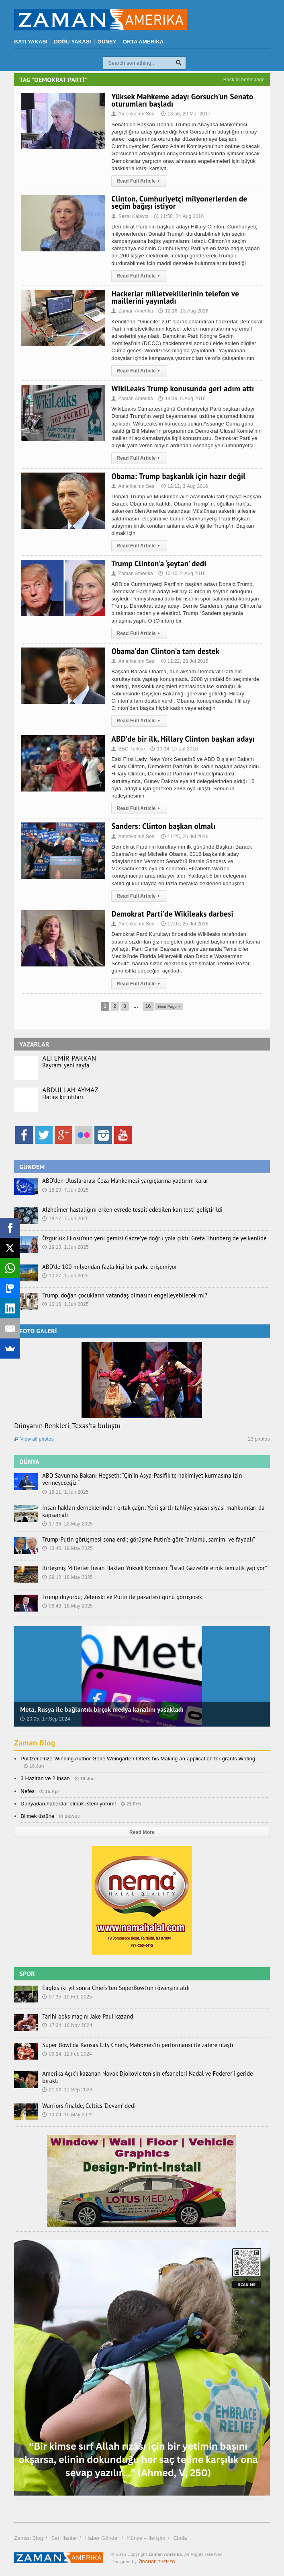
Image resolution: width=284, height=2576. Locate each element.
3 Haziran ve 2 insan (44, 1778)
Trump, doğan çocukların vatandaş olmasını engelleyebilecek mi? (122, 1295)
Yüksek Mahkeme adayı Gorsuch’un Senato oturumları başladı (182, 100)
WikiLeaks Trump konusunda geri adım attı (182, 388)
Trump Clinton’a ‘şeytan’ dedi (158, 563)
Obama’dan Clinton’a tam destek (165, 651)
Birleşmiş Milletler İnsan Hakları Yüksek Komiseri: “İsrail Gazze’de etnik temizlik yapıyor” (151, 1568)
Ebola (180, 2535)
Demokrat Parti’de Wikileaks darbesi (172, 914)
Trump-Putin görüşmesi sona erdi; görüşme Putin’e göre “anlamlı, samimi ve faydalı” (145, 1539)
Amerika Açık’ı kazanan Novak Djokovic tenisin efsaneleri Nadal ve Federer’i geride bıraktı (153, 2073)
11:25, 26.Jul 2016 (184, 836)
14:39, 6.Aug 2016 (181, 398)
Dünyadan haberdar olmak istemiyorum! (68, 1804)
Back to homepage (244, 79)
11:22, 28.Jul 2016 (184, 661)
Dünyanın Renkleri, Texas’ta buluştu (67, 1425)
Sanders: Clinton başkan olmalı (163, 826)
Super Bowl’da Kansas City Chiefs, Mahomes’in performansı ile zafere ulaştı (134, 2045)
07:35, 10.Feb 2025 (67, 1997)
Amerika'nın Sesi (133, 114)
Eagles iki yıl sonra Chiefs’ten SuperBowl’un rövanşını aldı (113, 1988)
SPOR (27, 1974)
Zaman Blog (35, 1742)
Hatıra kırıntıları (62, 1097)
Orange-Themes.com (157, 2558)
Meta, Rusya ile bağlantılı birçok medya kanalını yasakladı (102, 1709)
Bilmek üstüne (37, 1816)
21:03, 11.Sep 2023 (67, 2082)
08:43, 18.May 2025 (67, 1606)
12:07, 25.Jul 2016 (184, 924)
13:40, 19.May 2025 (67, 1548)
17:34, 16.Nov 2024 (67, 2025)
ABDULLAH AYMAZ (70, 1089)
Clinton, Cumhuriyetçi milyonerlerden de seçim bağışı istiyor (179, 202)
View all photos (33, 1439)
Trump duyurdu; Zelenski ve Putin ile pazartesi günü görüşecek (119, 1597)
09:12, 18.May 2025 (67, 1577)
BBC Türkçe (128, 749)
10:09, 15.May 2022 (67, 2111)
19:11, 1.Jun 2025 (65, 1492)
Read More (142, 1832)
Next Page (169, 1006)
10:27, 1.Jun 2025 (65, 1276)
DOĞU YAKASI (72, 42)
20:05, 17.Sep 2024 (45, 1719)
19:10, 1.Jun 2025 (65, 1247)
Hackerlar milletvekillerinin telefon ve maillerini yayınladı (175, 297)
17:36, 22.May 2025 (67, 1524)
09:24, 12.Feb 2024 (67, 2054)
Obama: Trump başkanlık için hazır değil (178, 476)
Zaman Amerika (132, 311)
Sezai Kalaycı (129, 216)
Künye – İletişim (146, 2535)
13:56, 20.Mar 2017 (186, 114)
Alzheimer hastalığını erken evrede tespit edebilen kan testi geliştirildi (129, 1209)
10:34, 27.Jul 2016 (174, 749)
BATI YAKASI (30, 42)
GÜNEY (107, 42)
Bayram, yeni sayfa (65, 1065)
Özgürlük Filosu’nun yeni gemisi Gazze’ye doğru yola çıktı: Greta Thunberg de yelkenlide (151, 1238)
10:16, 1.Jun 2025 (65, 1304)
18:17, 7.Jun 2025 (65, 1218)
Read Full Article (139, 181)
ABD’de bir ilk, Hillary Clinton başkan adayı (183, 739)
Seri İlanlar (64, 2535)
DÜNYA (29, 1462)
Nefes (27, 1791)
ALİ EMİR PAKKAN (69, 1058)
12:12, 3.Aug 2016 (184, 486)
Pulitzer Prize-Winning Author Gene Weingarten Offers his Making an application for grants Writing (137, 1759)
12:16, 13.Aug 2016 (183, 311)
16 (145, 1006)
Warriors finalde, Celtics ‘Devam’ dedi (87, 2102)
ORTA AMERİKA (143, 42)
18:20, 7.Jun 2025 (65, 1190)
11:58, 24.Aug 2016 (179, 216)
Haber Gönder (102, 2535)
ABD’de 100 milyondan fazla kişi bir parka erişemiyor (107, 1267)
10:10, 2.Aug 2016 (181, 573)
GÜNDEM (32, 1167)
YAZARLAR (34, 1044)
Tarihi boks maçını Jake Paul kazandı (87, 2016)
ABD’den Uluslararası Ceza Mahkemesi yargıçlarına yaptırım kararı (123, 1180)
